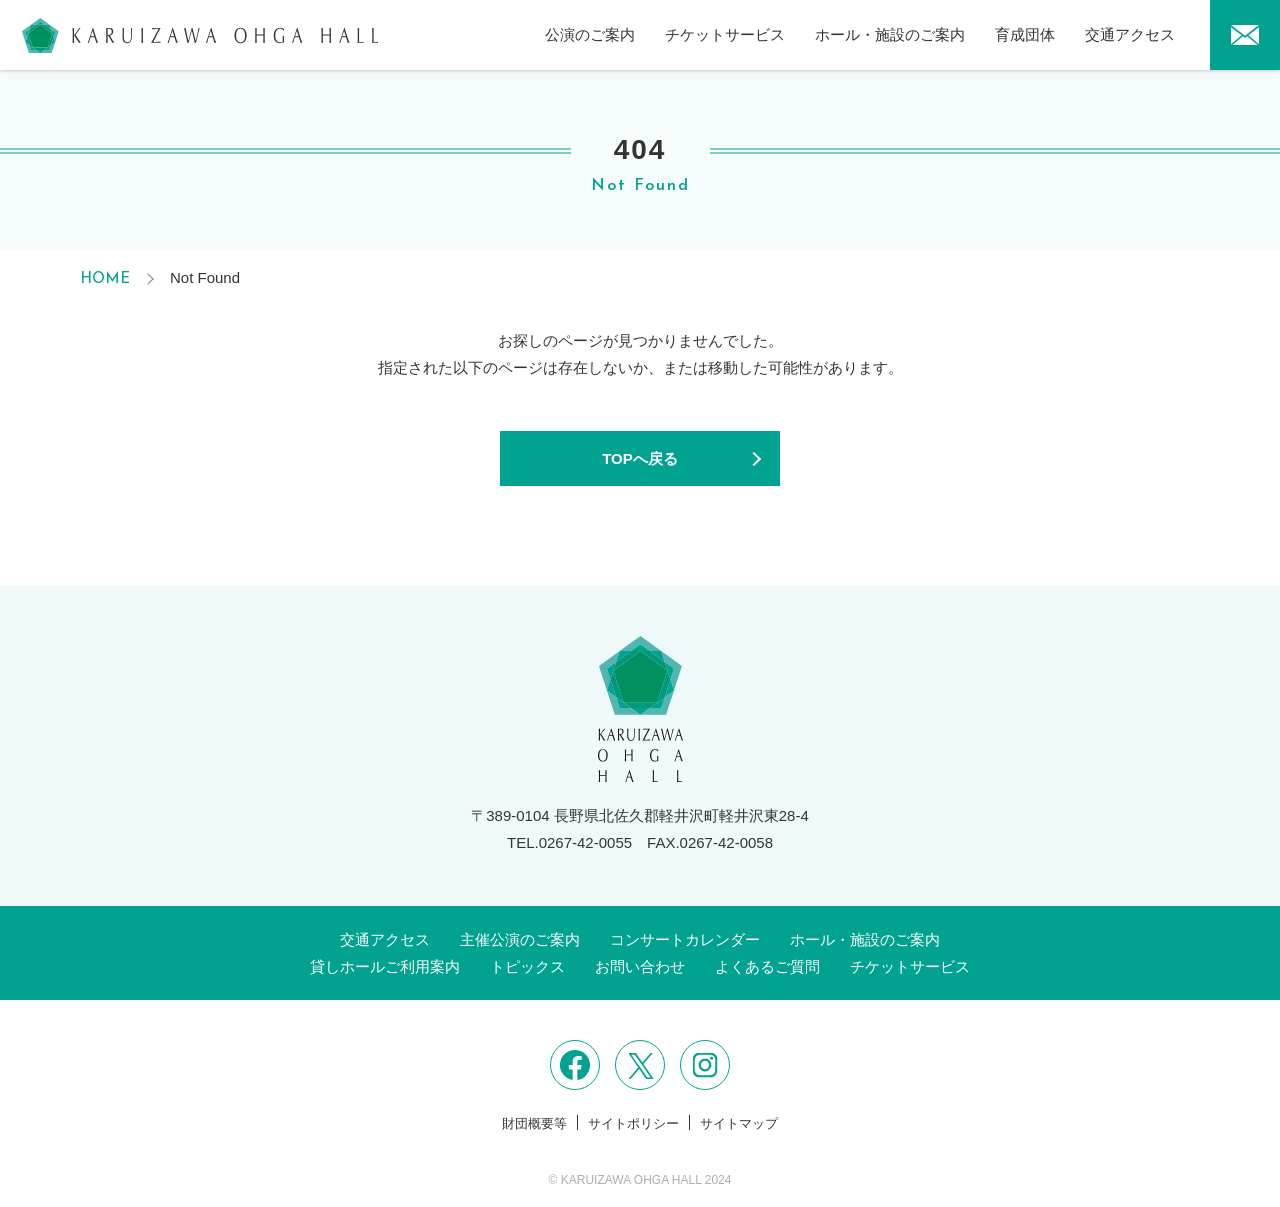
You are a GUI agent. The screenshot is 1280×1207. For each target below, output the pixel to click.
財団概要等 (534, 1123)
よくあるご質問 (767, 966)
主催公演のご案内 (520, 939)
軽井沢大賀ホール (200, 35)
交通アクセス (1130, 34)
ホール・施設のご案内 (890, 34)
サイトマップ (739, 1123)
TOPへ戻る (640, 458)
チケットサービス (725, 34)
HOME (105, 279)
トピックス (527, 966)
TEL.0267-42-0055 (569, 842)
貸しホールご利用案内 (385, 966)
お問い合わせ (640, 966)
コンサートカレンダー (685, 939)
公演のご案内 (590, 34)
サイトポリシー (633, 1123)
